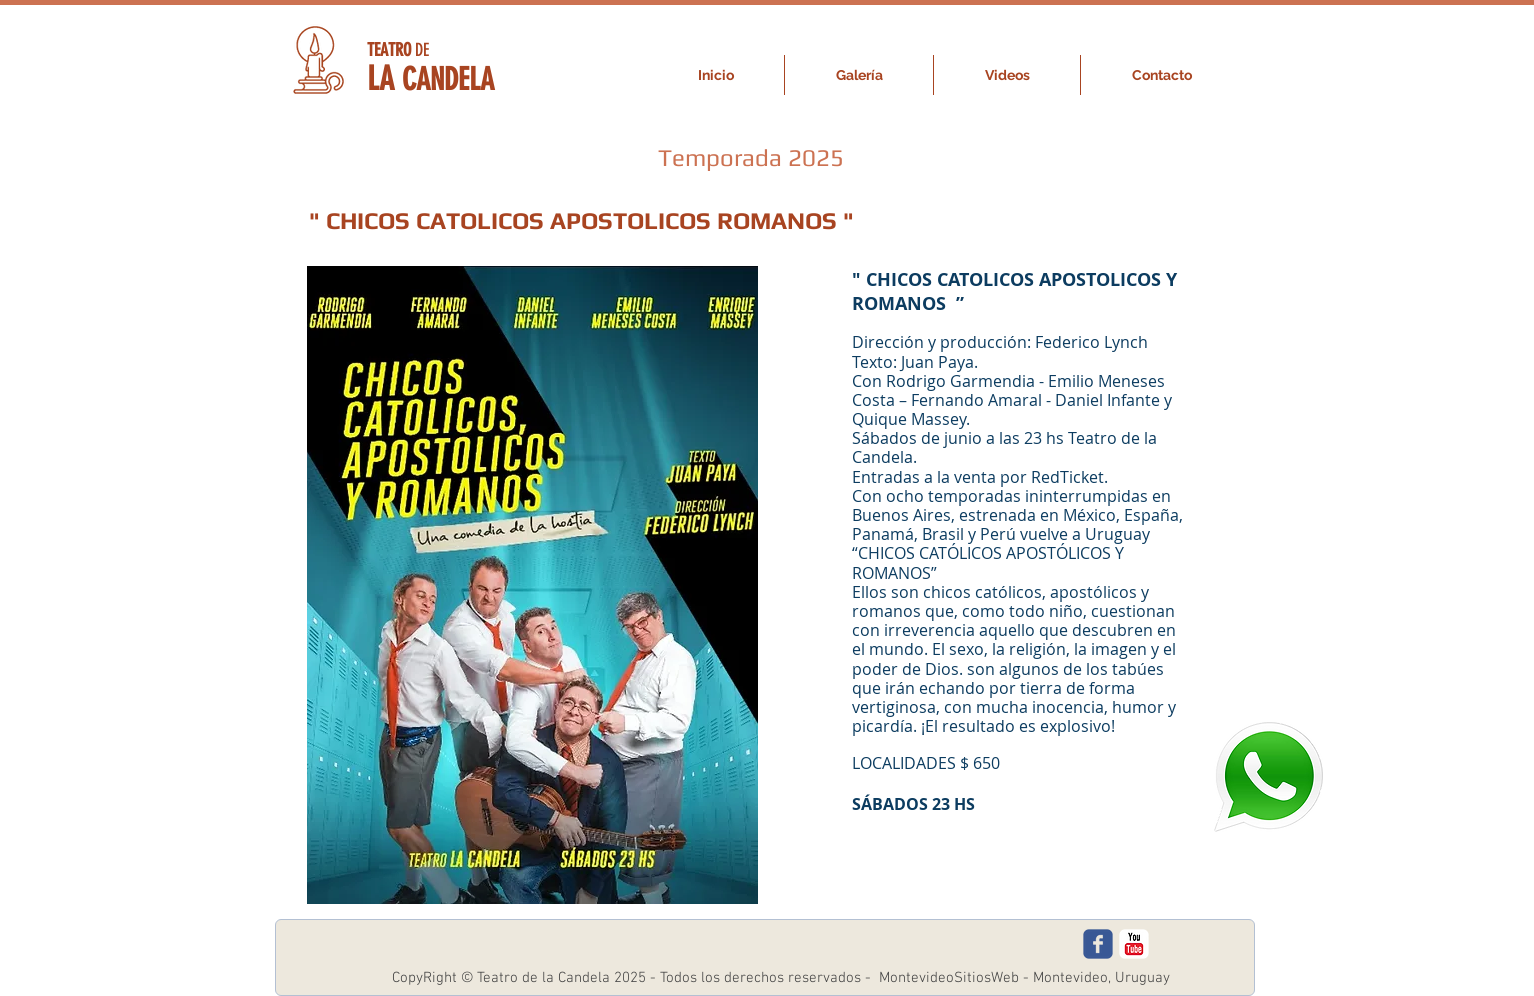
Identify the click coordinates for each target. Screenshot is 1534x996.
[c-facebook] (1098, 944)
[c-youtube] (1134, 944)
